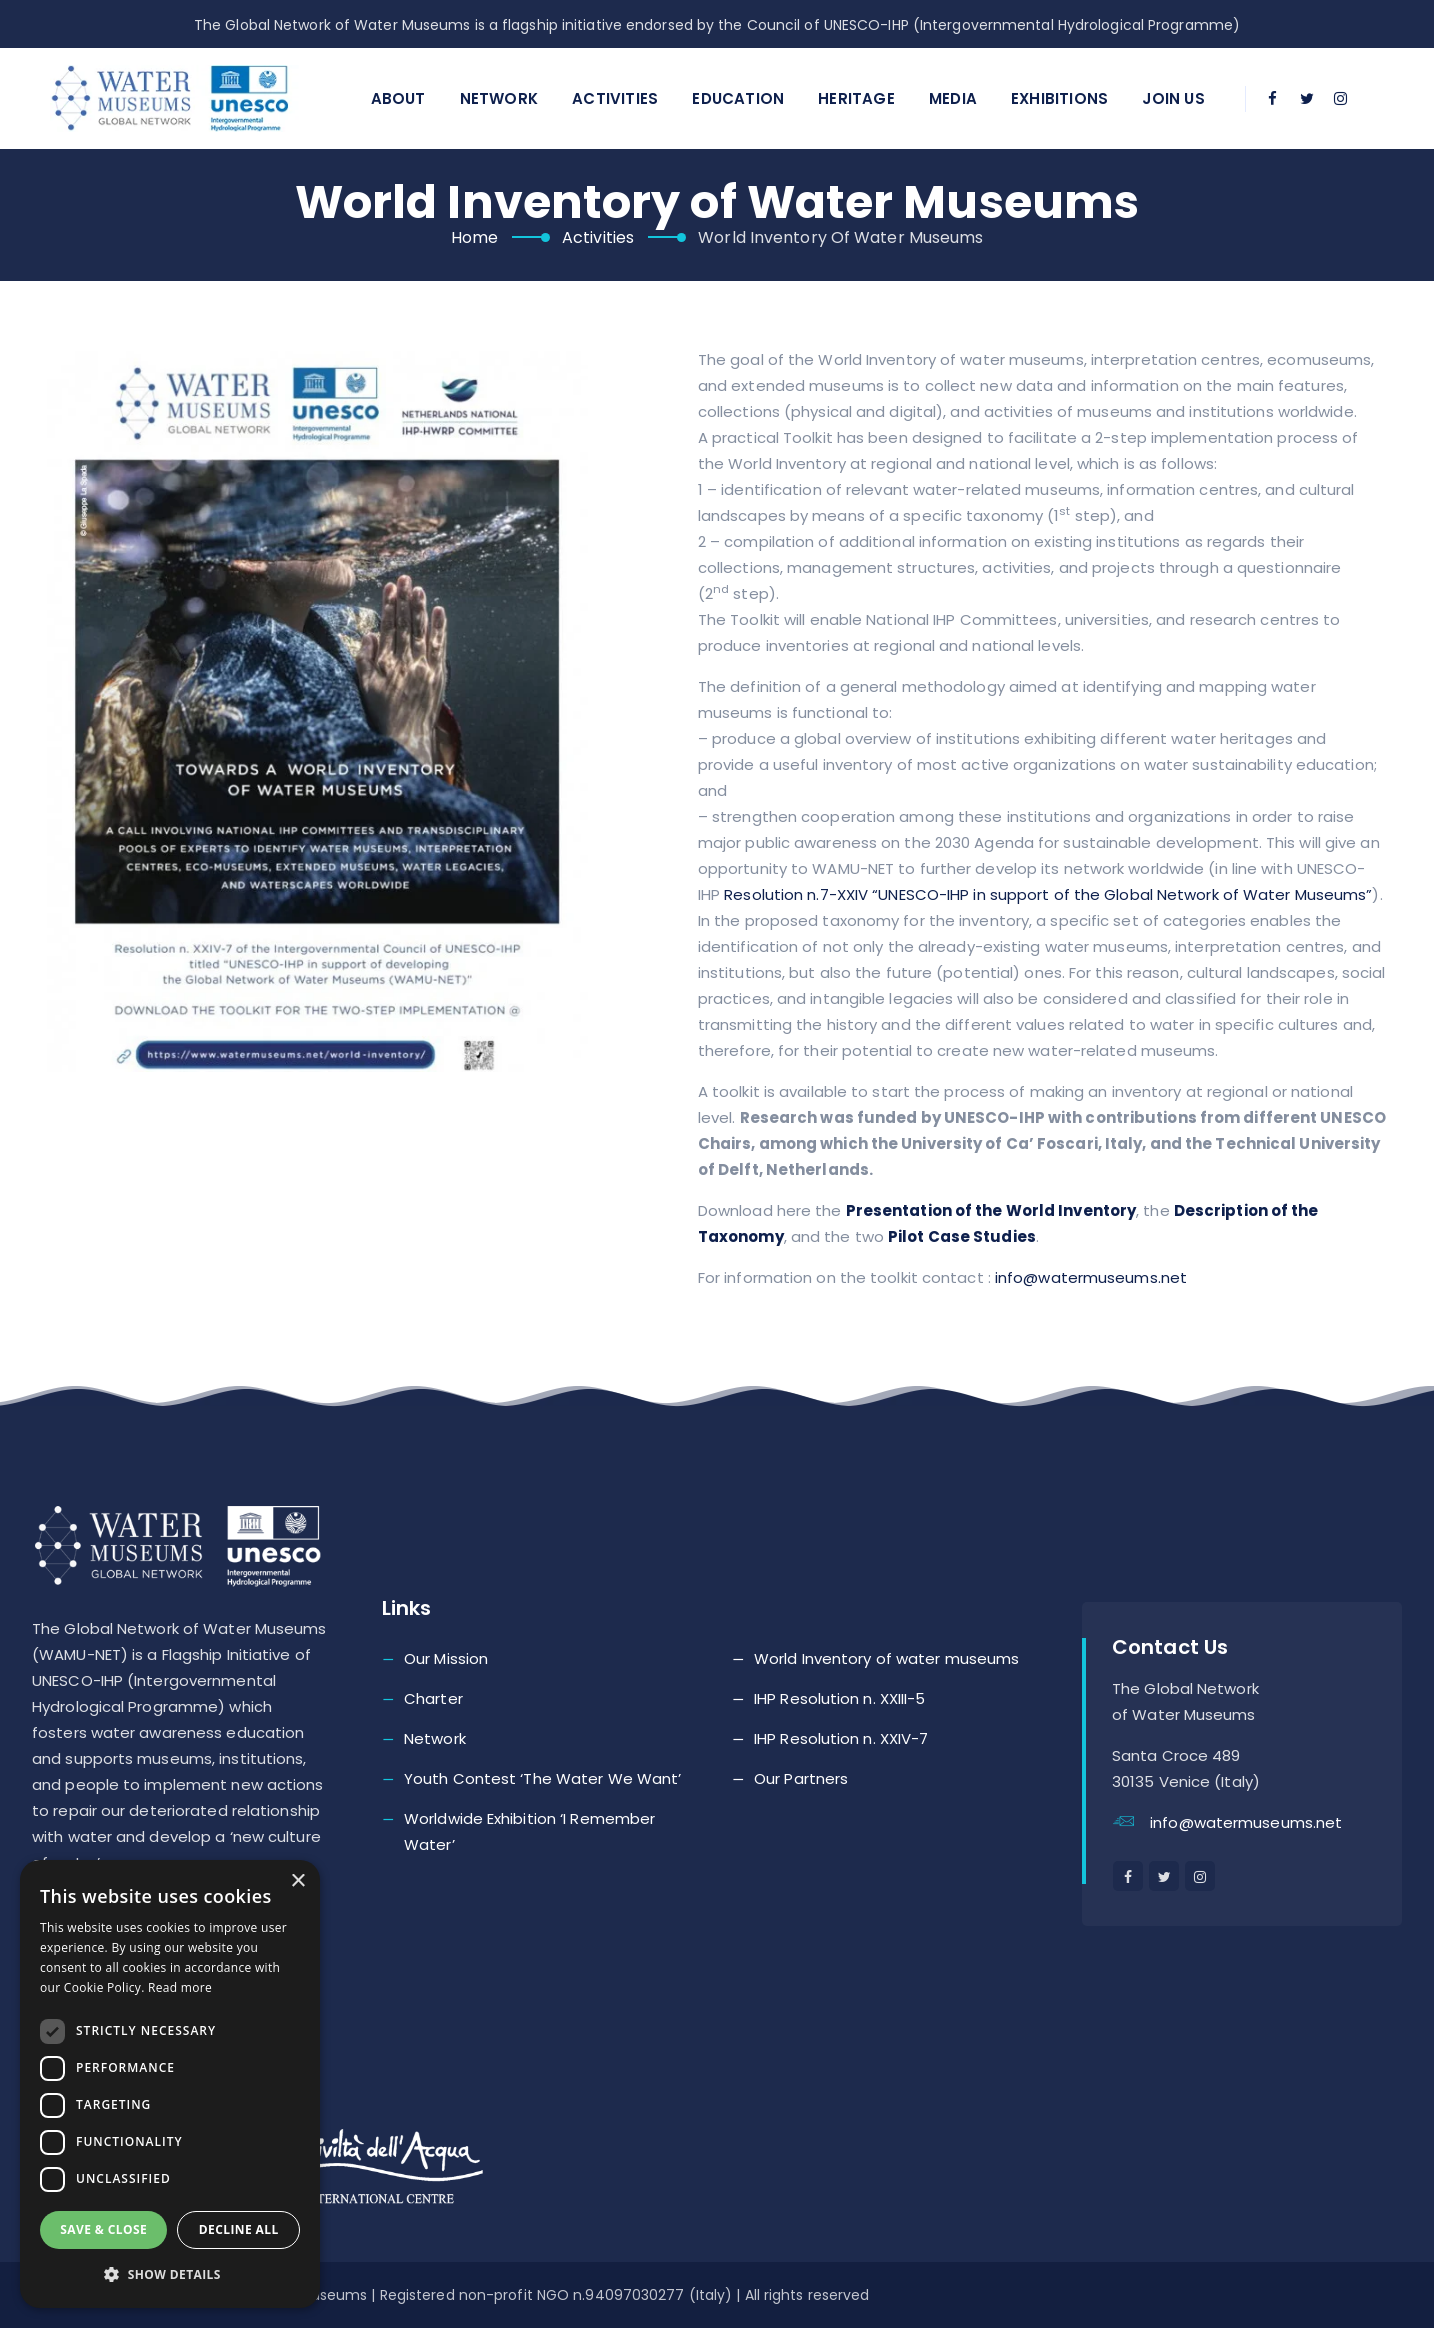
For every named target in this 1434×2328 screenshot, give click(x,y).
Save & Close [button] (103, 2229)
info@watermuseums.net (1091, 1277)
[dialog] (170, 2084)
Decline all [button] (239, 2229)
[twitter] (1307, 99)
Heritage (856, 98)
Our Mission (446, 1658)
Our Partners (801, 1778)
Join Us (1173, 98)
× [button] (297, 1881)
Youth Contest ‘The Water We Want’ (542, 1778)
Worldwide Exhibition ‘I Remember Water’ (529, 1831)
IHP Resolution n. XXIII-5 (840, 1698)
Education (738, 98)
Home (474, 237)
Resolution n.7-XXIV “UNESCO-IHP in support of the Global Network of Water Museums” (1048, 894)
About (398, 98)
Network (499, 98)
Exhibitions (1059, 98)
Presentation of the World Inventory (991, 1210)
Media (953, 98)
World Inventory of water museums (886, 1658)
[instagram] (1341, 99)
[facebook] (1273, 99)
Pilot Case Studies (962, 1236)
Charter (433, 1698)
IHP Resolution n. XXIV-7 (841, 1738)
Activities (615, 98)
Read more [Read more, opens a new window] (180, 1987)
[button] (170, 2275)
